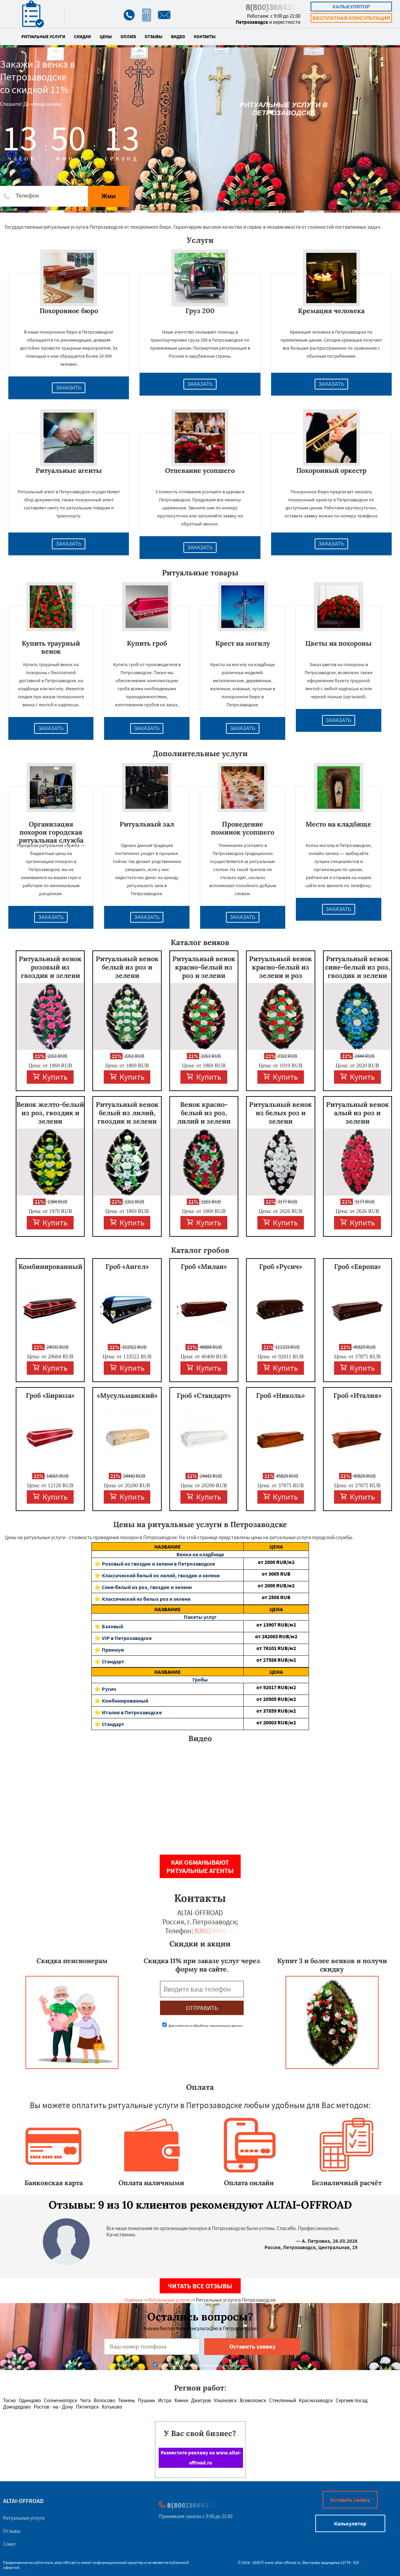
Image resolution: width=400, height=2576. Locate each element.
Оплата (128, 37)
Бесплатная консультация (351, 18)
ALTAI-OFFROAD (23, 2501)
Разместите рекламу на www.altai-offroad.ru (201, 2457)
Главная (133, 2300)
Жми (108, 196)
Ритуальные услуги (43, 37)
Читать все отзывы (200, 2286)
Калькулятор (351, 6)
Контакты (205, 37)
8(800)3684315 (273, 7)
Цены (106, 37)
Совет (9, 2544)
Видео (178, 37)
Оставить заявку (350, 2499)
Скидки (82, 37)
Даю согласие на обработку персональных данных (202, 2025)
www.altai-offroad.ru (62, 2562)
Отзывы (153, 37)
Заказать (68, 388)
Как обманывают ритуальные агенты (200, 1866)
